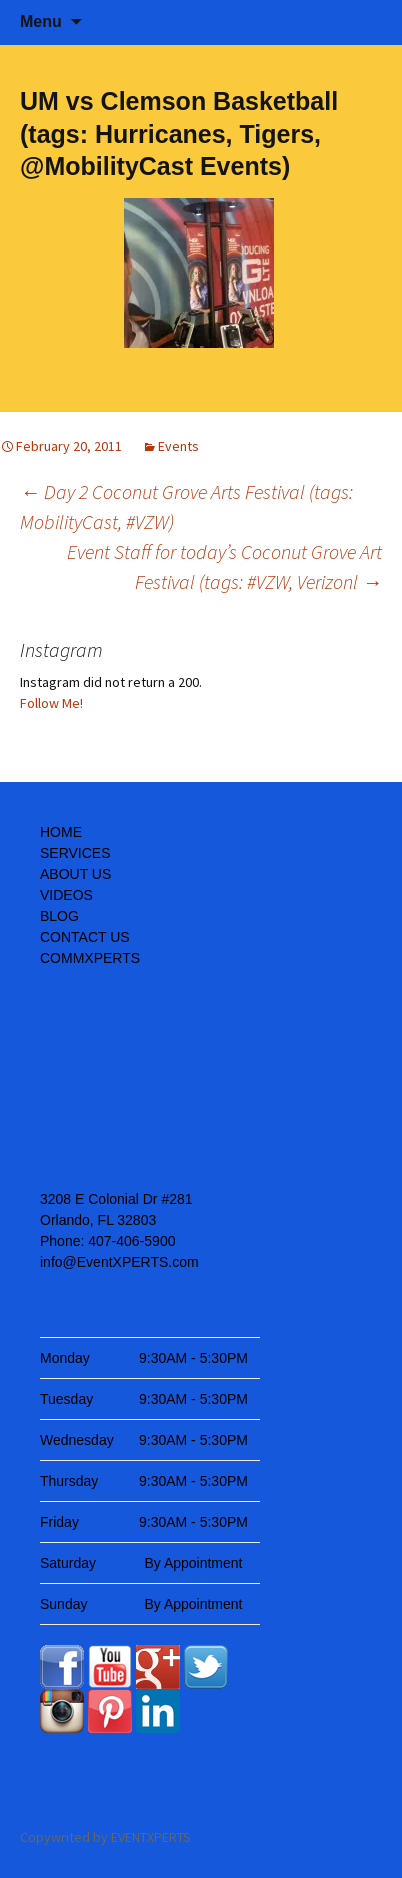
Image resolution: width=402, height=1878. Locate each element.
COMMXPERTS (90, 958)
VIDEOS (66, 895)
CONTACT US (85, 937)
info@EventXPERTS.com (119, 1262)
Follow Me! (51, 703)
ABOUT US (75, 874)
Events (178, 446)
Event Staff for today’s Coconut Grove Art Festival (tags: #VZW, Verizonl (224, 566)
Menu (41, 21)
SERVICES (75, 853)
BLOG (59, 916)
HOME (61, 832)
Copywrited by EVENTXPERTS (105, 1837)
